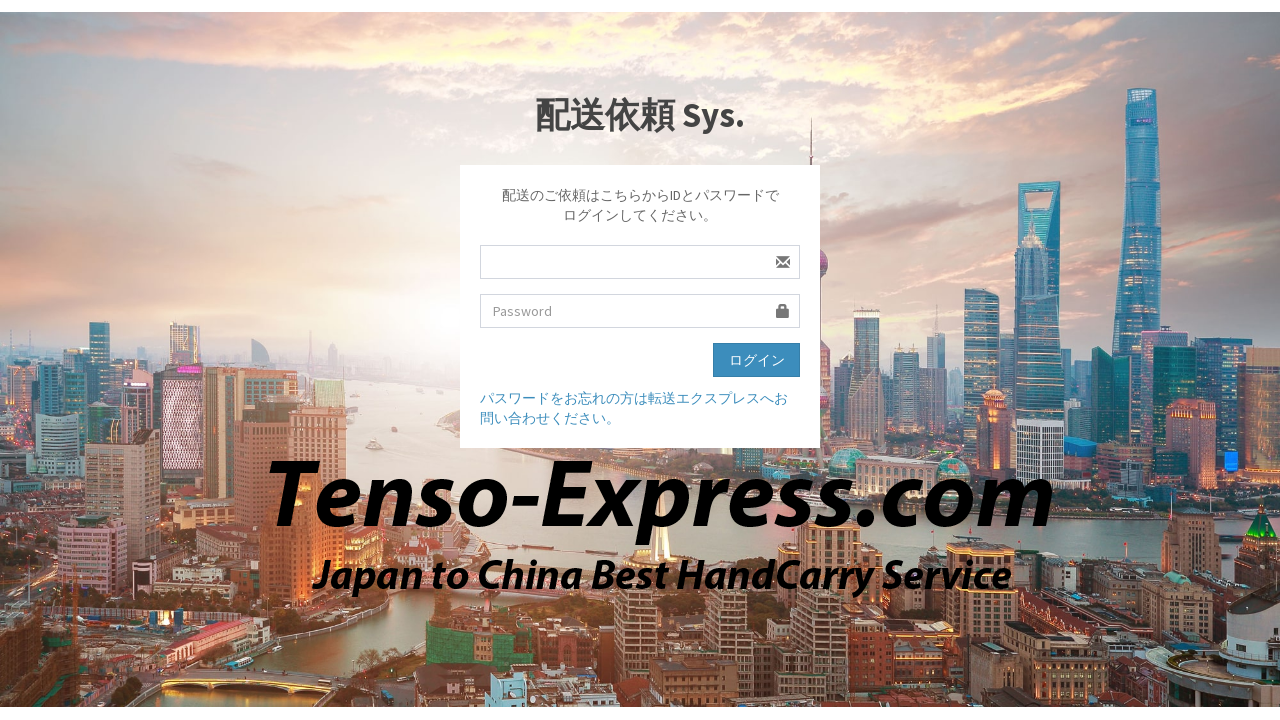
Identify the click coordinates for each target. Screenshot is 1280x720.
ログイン (757, 360)
